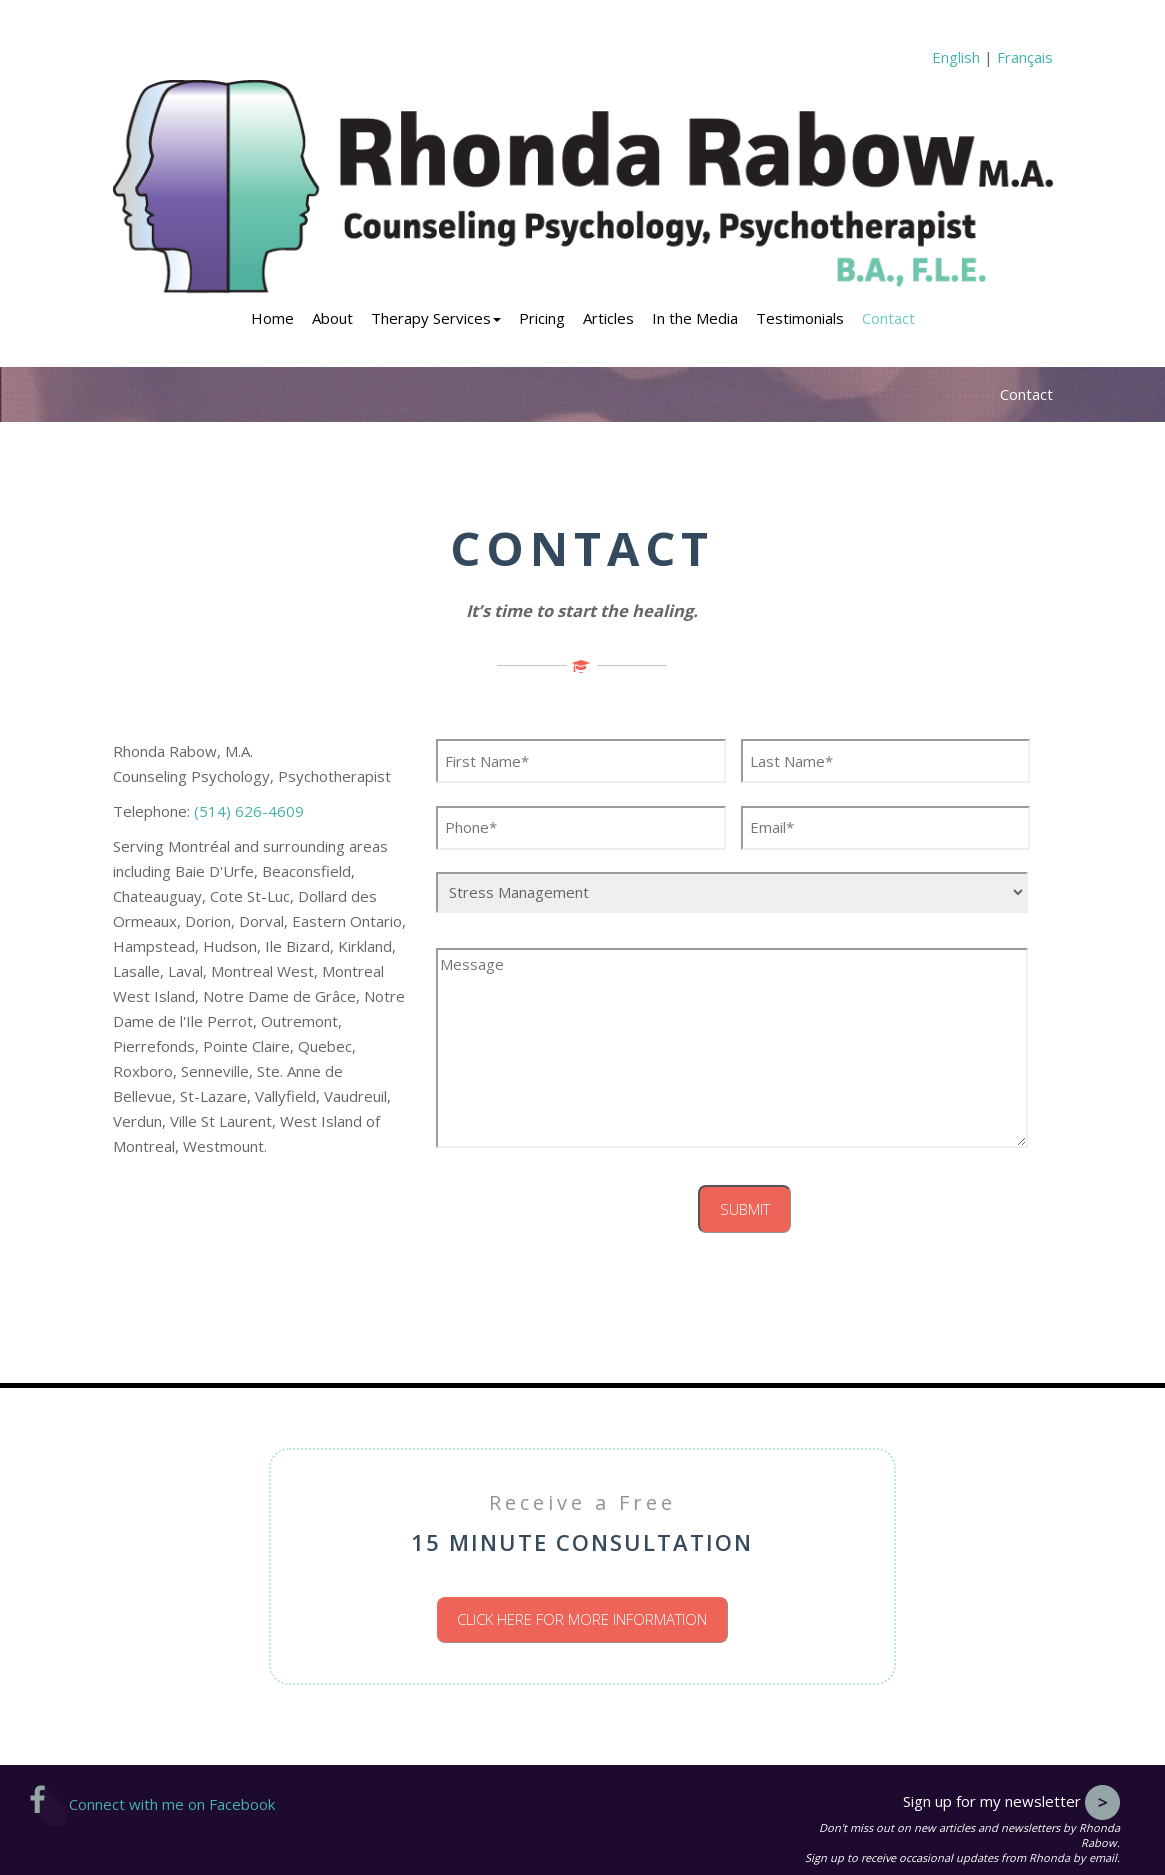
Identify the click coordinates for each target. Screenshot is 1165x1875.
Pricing (542, 318)
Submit (745, 1209)
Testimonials (800, 318)
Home (272, 318)
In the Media (695, 318)
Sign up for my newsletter (1011, 1801)
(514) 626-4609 (249, 811)
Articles (608, 318)
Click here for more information (582, 1619)
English (956, 57)
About (332, 318)
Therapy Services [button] (436, 318)
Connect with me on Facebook (152, 1804)
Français (1025, 57)
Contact (888, 318)
